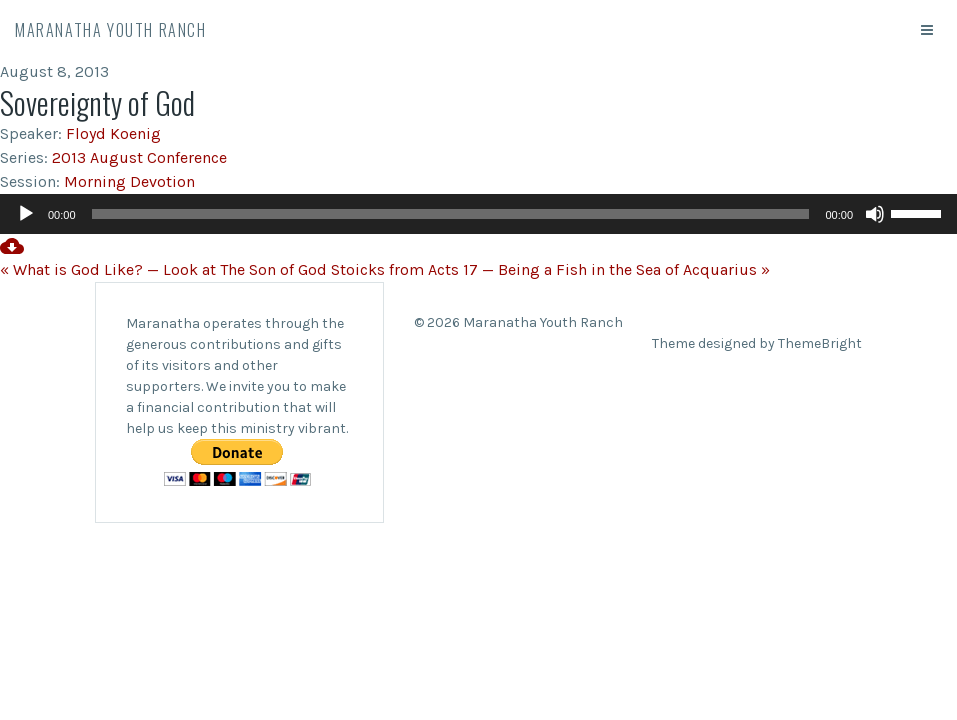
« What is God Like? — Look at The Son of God (163, 269)
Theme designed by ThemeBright (757, 343)
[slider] (451, 214)
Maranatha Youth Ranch (111, 30)
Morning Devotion (129, 181)
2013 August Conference (139, 157)
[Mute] (875, 214)
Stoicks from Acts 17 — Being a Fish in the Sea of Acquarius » (550, 269)
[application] (478, 214)
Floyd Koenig (113, 133)
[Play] (26, 214)
